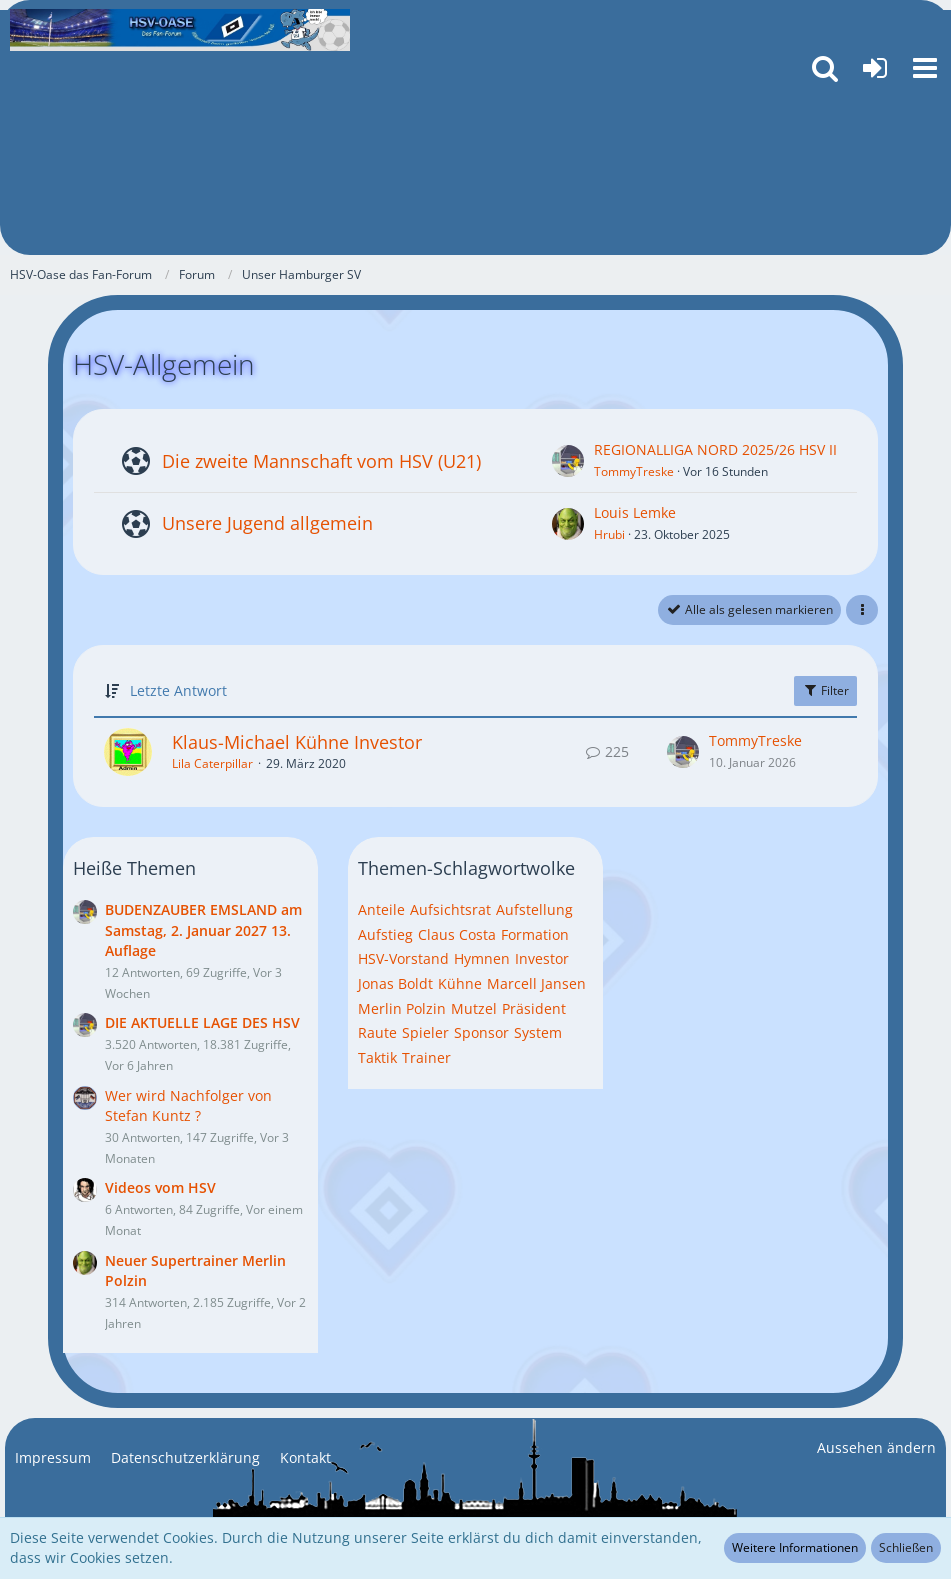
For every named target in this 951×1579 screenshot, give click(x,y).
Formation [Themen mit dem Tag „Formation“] (535, 934)
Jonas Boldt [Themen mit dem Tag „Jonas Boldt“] (395, 983)
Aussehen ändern (876, 1447)
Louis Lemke (635, 512)
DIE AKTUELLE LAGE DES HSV (202, 1022)
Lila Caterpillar (212, 763)
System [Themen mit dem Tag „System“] (538, 1032)
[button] (925, 68)
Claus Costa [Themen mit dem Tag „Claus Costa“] (457, 934)
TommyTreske (634, 471)
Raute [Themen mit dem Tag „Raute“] (377, 1032)
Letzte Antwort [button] (178, 690)
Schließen (906, 1547)
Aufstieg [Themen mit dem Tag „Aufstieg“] (385, 934)
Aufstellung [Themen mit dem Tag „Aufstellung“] (534, 909)
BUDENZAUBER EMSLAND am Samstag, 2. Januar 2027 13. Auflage (203, 930)
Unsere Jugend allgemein (267, 523)
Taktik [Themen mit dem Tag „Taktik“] (377, 1057)
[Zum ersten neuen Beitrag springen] (568, 461)
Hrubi (609, 534)
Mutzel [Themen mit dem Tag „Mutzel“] (474, 1008)
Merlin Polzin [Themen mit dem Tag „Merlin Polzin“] (402, 1008)
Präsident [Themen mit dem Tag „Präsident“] (534, 1008)
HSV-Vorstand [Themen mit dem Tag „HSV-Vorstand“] (403, 958)
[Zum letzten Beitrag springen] (683, 752)
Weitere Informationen (795, 1547)
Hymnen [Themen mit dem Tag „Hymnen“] (482, 958)
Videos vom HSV (160, 1187)
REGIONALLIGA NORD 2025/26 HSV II (715, 449)
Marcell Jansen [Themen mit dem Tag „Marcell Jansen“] (536, 983)
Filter (825, 690)
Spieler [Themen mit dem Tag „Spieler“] (425, 1032)
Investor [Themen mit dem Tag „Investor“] (542, 958)
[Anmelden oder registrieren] (875, 68)
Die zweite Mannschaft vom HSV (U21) (321, 461)
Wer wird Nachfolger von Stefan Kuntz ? (188, 1106)
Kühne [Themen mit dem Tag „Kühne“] (460, 983)
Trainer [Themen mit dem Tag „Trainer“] (426, 1057)
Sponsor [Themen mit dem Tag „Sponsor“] (481, 1032)
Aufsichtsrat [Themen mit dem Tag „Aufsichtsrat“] (450, 909)
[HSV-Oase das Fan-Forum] (180, 30)
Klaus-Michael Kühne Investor (297, 742)
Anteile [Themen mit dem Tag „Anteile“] (381, 909)
